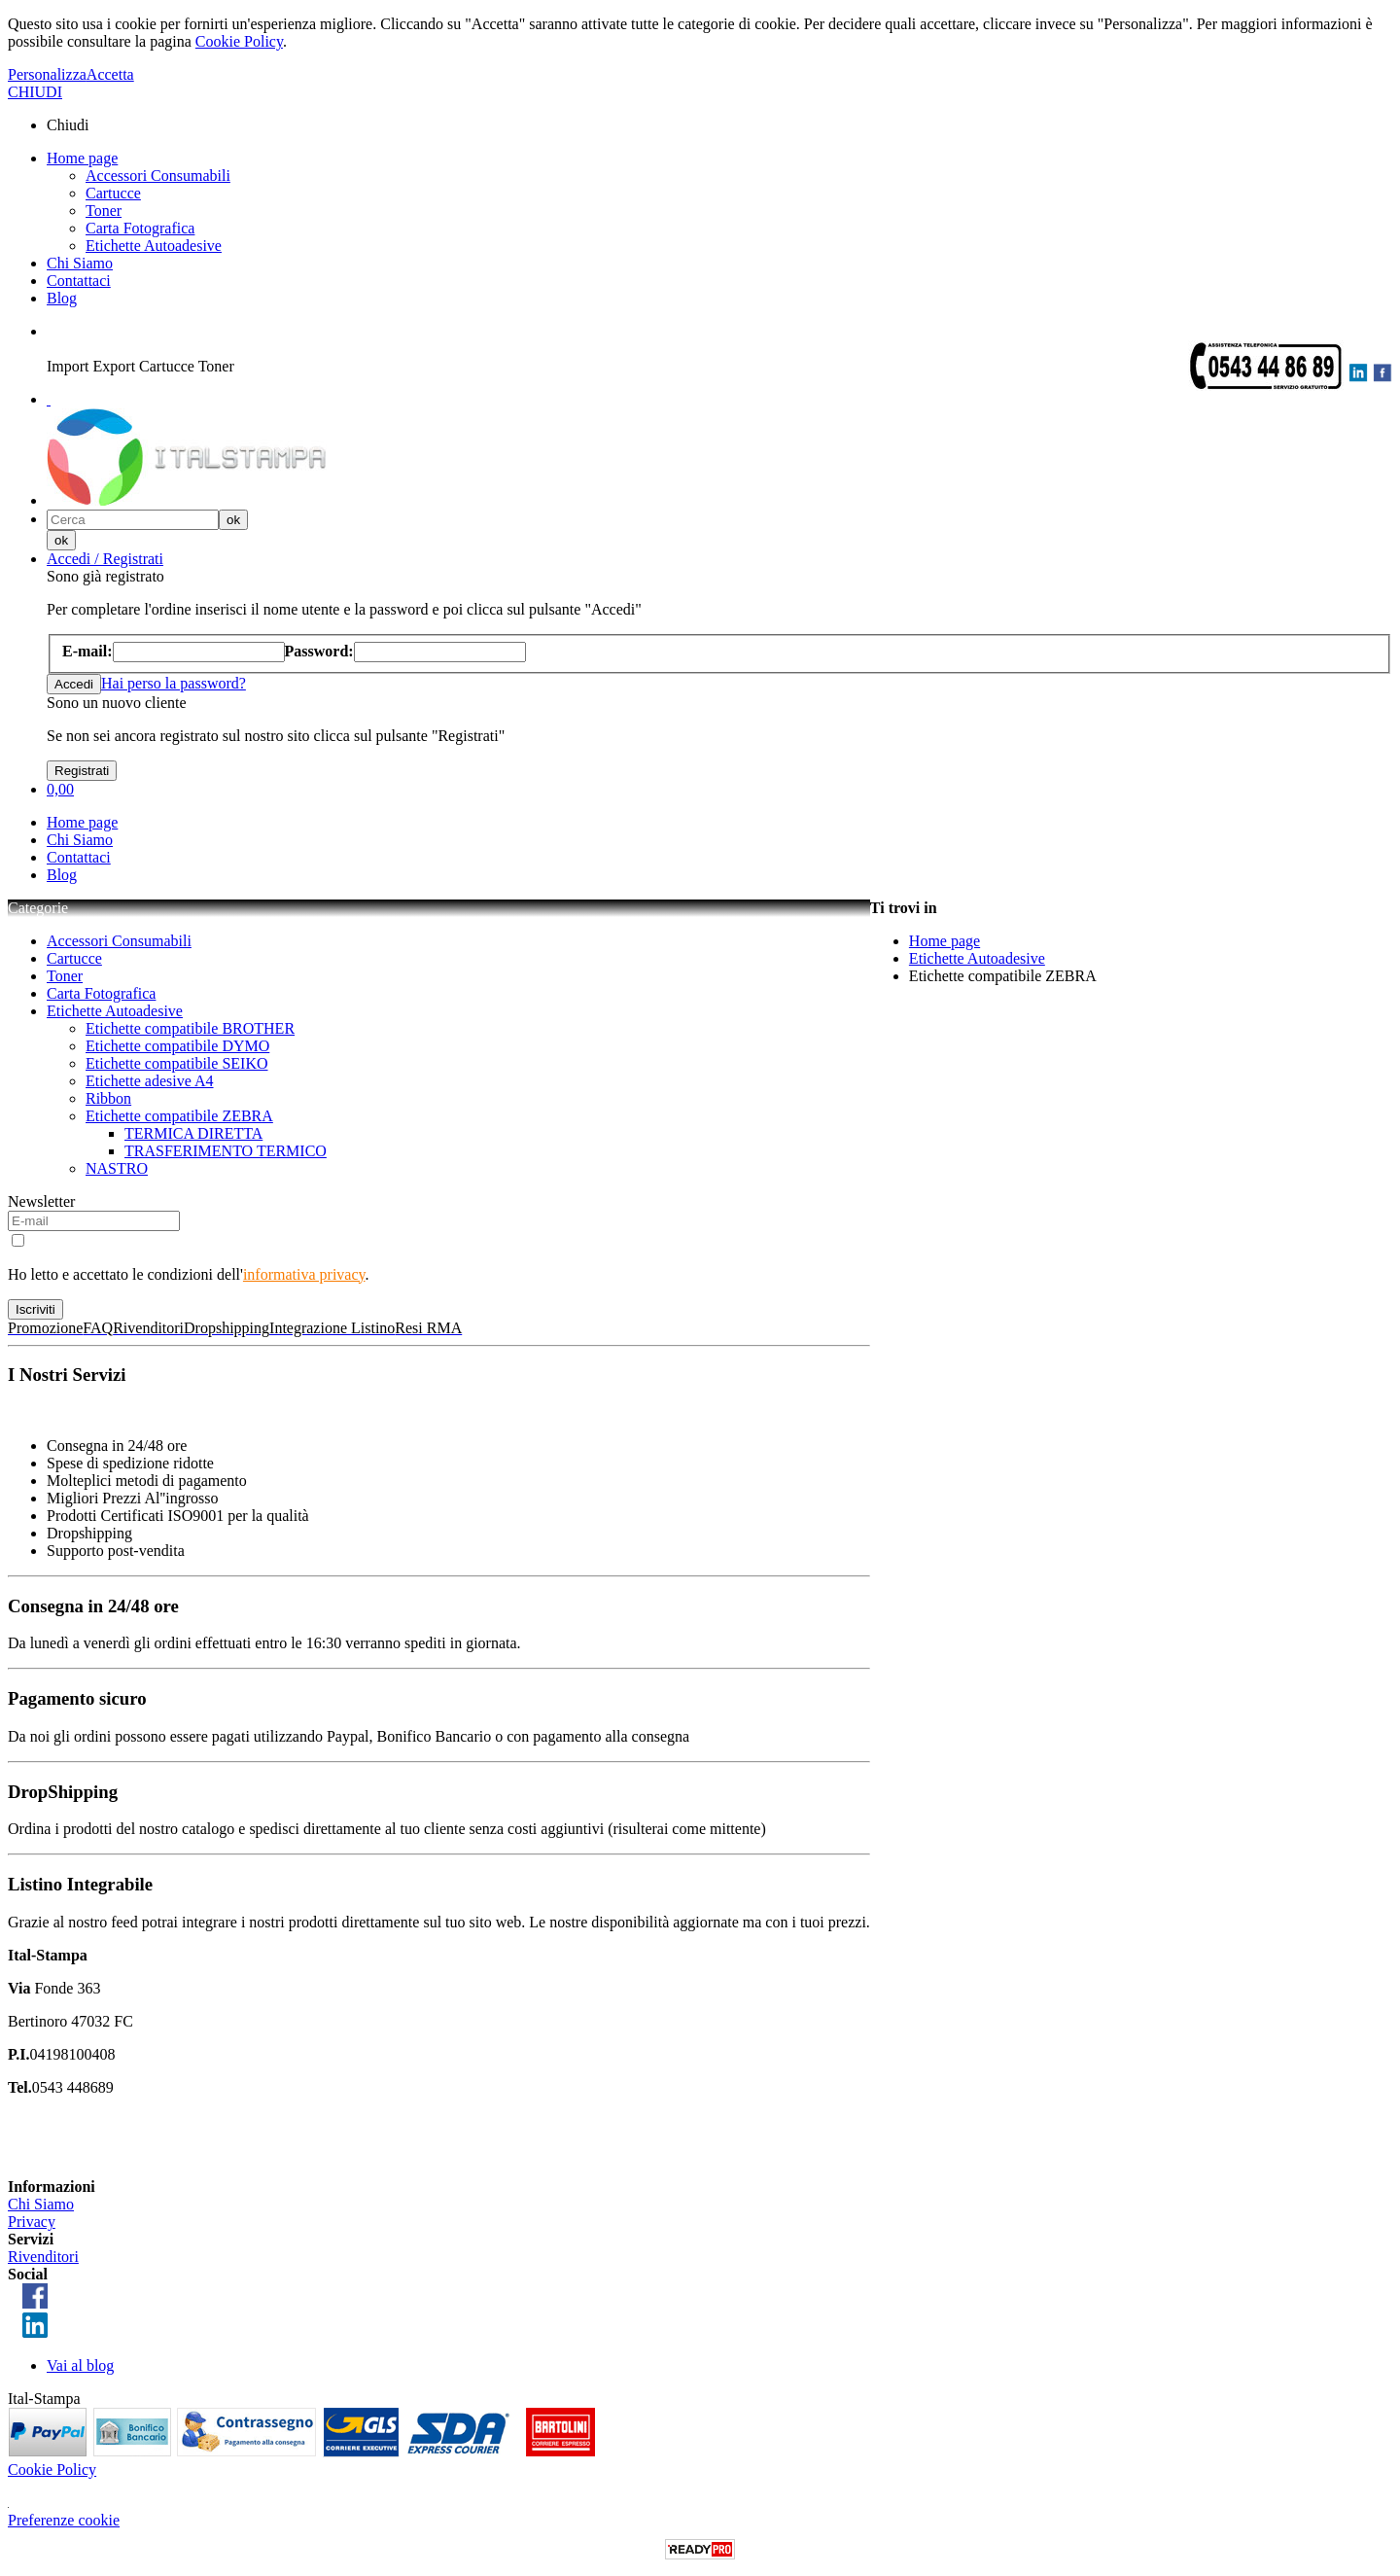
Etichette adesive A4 (150, 1081)
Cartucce (113, 193)
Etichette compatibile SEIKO (177, 1063)
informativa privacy (304, 1274)
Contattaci (79, 280)
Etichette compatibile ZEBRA (179, 1116)
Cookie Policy (239, 41)
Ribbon (108, 1098)
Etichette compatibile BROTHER (190, 1028)
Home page (82, 158)
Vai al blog (80, 2365)
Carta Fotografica (140, 228)
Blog (62, 298)
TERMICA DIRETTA (193, 1133)
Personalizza (47, 74)
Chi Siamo (80, 263)
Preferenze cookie (64, 2520)
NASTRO (117, 1168)
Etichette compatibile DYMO (177, 1046)
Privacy (31, 2221)
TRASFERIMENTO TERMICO (225, 1151)
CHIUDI (35, 92)
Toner (104, 210)
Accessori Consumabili (158, 175)
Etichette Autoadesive (154, 245)
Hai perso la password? (173, 683)
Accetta (110, 74)
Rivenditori (43, 2256)
